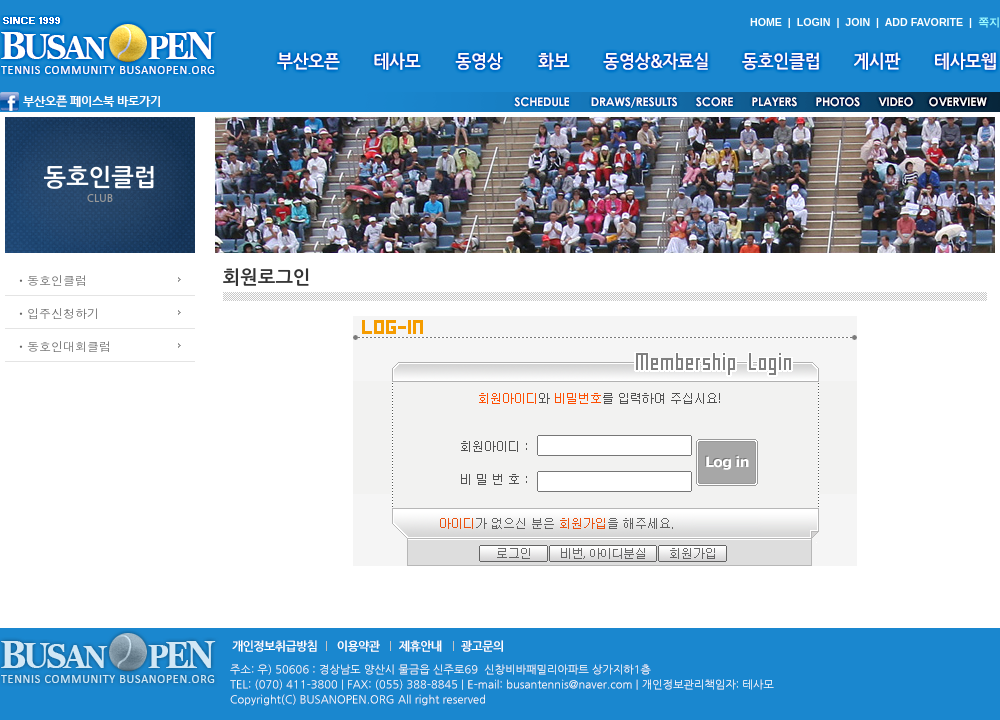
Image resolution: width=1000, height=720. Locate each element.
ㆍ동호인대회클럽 (63, 345)
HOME (766, 22)
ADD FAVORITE (924, 22)
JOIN (857, 22)
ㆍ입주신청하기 (57, 312)
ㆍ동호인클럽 (51, 279)
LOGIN (814, 22)
